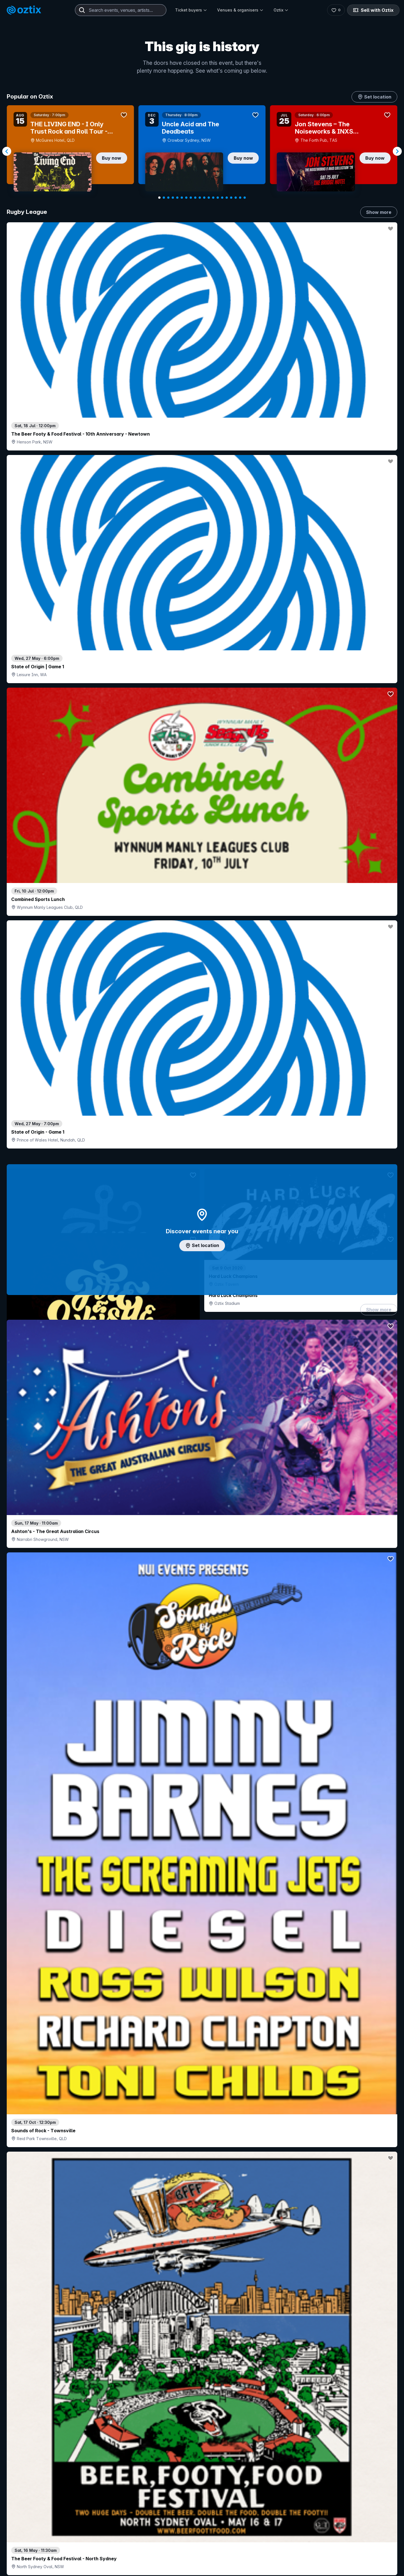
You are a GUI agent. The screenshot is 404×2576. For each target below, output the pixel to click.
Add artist (202, 740)
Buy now (111, 158)
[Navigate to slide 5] (177, 197)
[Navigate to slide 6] (182, 197)
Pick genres (202, 1768)
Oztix (281, 10)
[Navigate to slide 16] (226, 197)
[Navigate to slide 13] (213, 197)
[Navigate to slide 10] (200, 197)
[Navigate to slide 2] (164, 197)
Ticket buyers (191, 10)
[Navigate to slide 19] (240, 197)
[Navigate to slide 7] (186, 197)
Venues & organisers (240, 10)
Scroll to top (202, 2538)
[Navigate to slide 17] (231, 197)
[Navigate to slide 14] (217, 197)
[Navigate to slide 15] (222, 197)
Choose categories (202, 1277)
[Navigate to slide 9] (195, 197)
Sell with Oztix (373, 10)
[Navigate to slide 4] (173, 197)
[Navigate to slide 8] (191, 197)
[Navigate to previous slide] (6, 151)
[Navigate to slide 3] (168, 197)
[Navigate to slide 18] (235, 197)
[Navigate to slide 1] (159, 197)
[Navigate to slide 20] (244, 197)
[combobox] (120, 10)
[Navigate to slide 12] (208, 197)
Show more (378, 212)
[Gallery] (202, 151)
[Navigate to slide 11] (204, 197)
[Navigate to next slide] (397, 151)
